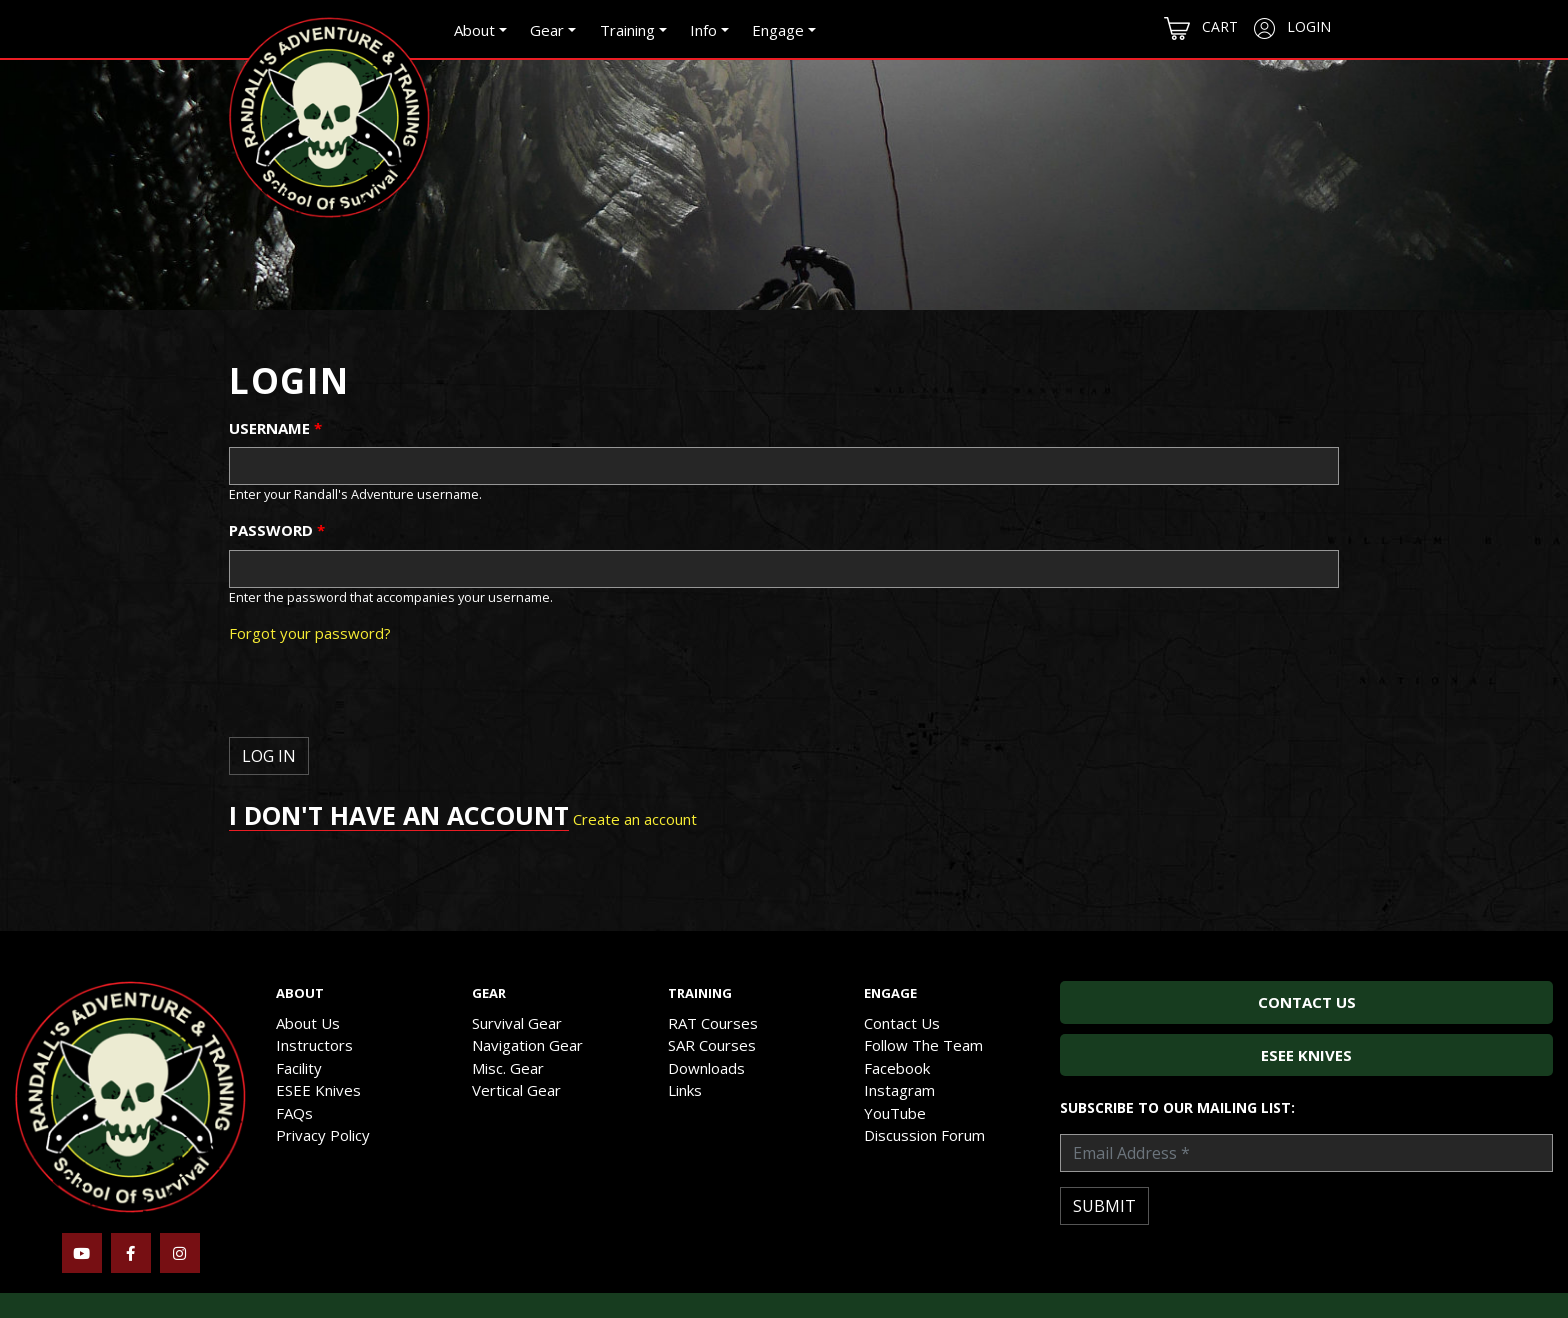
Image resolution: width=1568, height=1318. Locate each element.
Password (277, 530)
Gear (547, 30)
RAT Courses (713, 1023)
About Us (308, 1023)
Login (1292, 28)
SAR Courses (712, 1045)
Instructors (314, 1045)
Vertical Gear (516, 1090)
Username (275, 428)
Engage (778, 30)
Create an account (635, 819)
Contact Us (902, 1023)
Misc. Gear (508, 1068)
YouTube (895, 1113)
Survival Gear (517, 1023)
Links (685, 1090)
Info (703, 30)
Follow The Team (923, 1045)
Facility (299, 1068)
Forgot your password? (310, 633)
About (474, 30)
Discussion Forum (924, 1135)
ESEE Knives (318, 1090)
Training (627, 30)
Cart (1201, 28)
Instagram (899, 1090)
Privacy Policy (323, 1135)
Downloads (706, 1068)
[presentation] (381, 698)
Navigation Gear (527, 1045)
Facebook (897, 1068)
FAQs (294, 1113)
